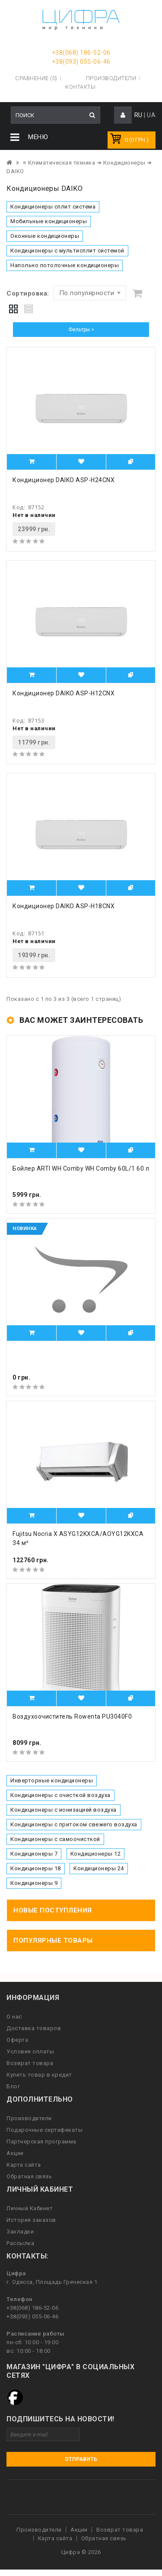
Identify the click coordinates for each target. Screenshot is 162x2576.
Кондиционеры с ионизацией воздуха (63, 1810)
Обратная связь (29, 2176)
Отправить (81, 2459)
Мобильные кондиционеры (48, 221)
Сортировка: (27, 293)
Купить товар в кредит (39, 2074)
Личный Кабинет (29, 2208)
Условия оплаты (30, 2051)
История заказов (31, 2220)
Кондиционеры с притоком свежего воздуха (73, 1824)
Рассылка (20, 2243)
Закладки (20, 2231)
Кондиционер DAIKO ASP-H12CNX (63, 693)
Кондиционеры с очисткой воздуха (60, 1795)
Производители (111, 78)
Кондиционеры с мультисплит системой (67, 250)
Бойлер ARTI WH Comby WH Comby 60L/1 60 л (81, 1168)
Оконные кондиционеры (44, 236)
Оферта (17, 2040)
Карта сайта (23, 2165)
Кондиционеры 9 (33, 1883)
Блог (13, 2086)
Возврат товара (29, 2063)
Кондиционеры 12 (95, 1853)
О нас (14, 2016)
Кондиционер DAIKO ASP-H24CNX (63, 480)
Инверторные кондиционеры (51, 1780)
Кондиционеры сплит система (52, 206)
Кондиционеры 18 (35, 1868)
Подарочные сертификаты (44, 2130)
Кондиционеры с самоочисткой (55, 1839)
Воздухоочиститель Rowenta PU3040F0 (72, 1716)
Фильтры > (81, 330)
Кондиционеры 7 (33, 1853)
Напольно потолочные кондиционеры (64, 265)
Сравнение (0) (36, 78)
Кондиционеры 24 (98, 1868)
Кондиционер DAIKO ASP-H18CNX (63, 906)
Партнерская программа (41, 2141)
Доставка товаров (33, 2028)
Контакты (80, 87)
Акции (15, 2153)
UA (151, 115)
